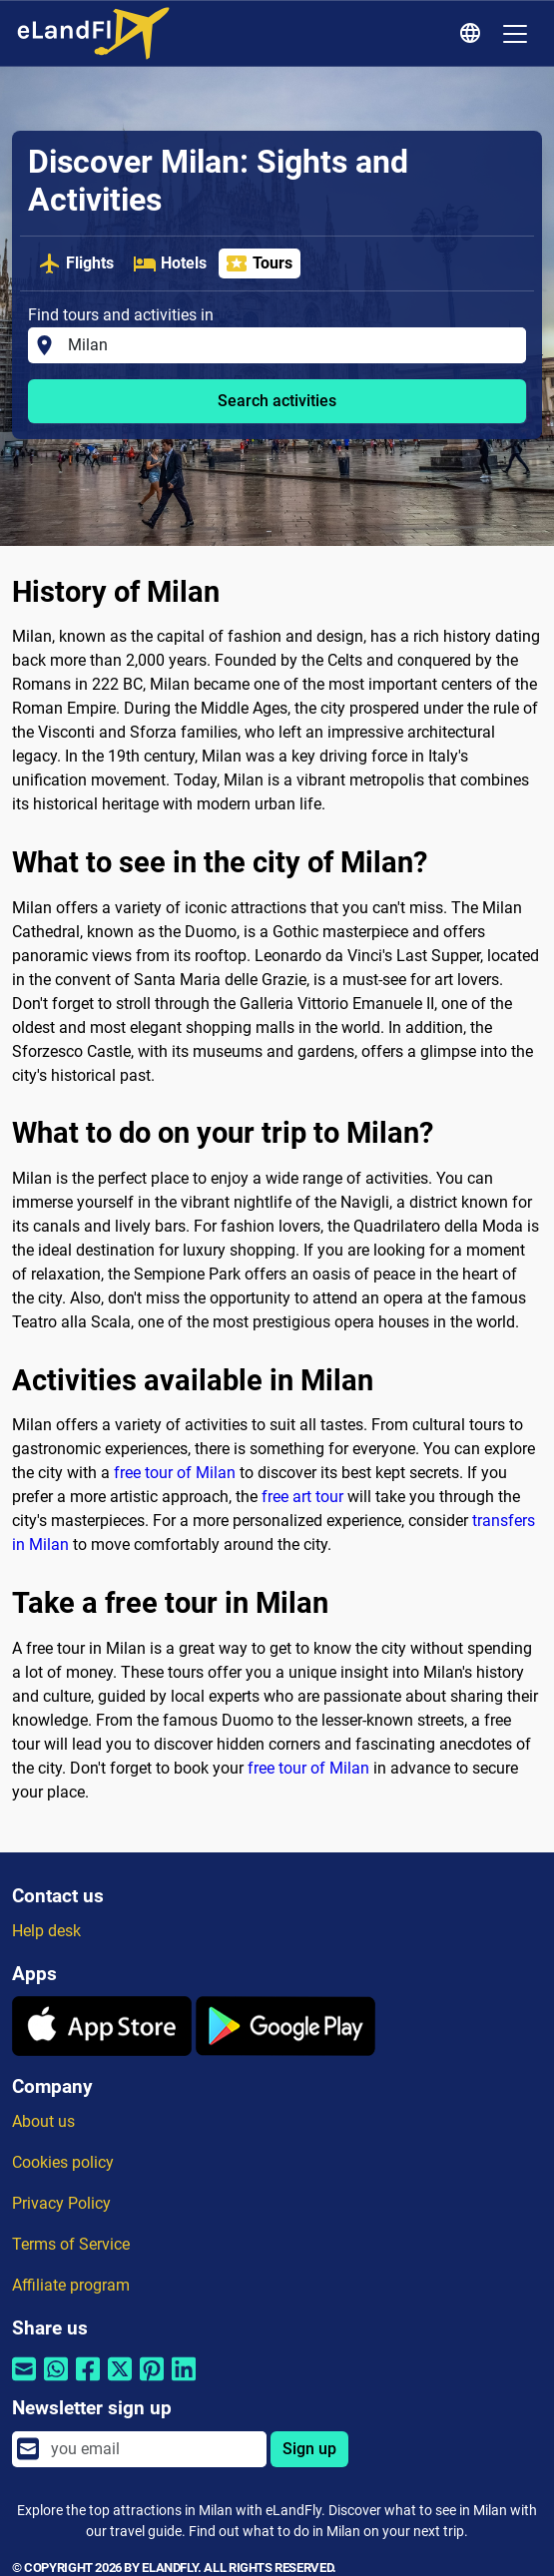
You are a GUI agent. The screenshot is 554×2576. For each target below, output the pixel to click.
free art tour (302, 1496)
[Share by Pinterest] (152, 2381)
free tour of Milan (175, 1472)
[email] (153, 2449)
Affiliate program (71, 2285)
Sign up (309, 2448)
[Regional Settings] (473, 34)
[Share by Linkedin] (184, 2381)
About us (43, 2121)
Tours (258, 263)
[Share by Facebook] (88, 2381)
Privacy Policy (61, 2203)
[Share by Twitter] (120, 2381)
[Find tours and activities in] (291, 345)
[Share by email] (24, 2381)
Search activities (277, 400)
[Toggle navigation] (515, 34)
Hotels (170, 263)
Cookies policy (63, 2162)
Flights (76, 263)
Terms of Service (71, 2244)
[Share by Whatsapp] (56, 2381)
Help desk (46, 1930)
